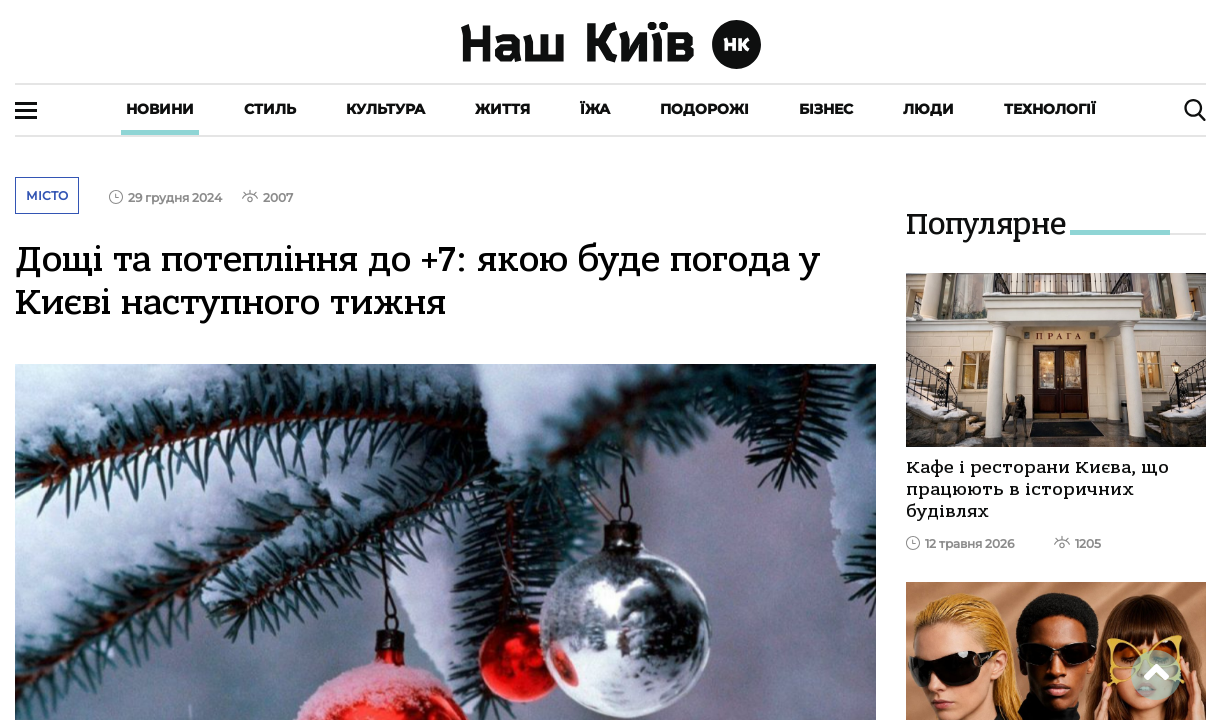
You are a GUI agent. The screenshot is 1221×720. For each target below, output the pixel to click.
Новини (160, 109)
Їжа (595, 109)
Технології (1050, 109)
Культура (385, 109)
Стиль (270, 109)
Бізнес (826, 109)
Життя (502, 109)
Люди (928, 109)
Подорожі (704, 109)
